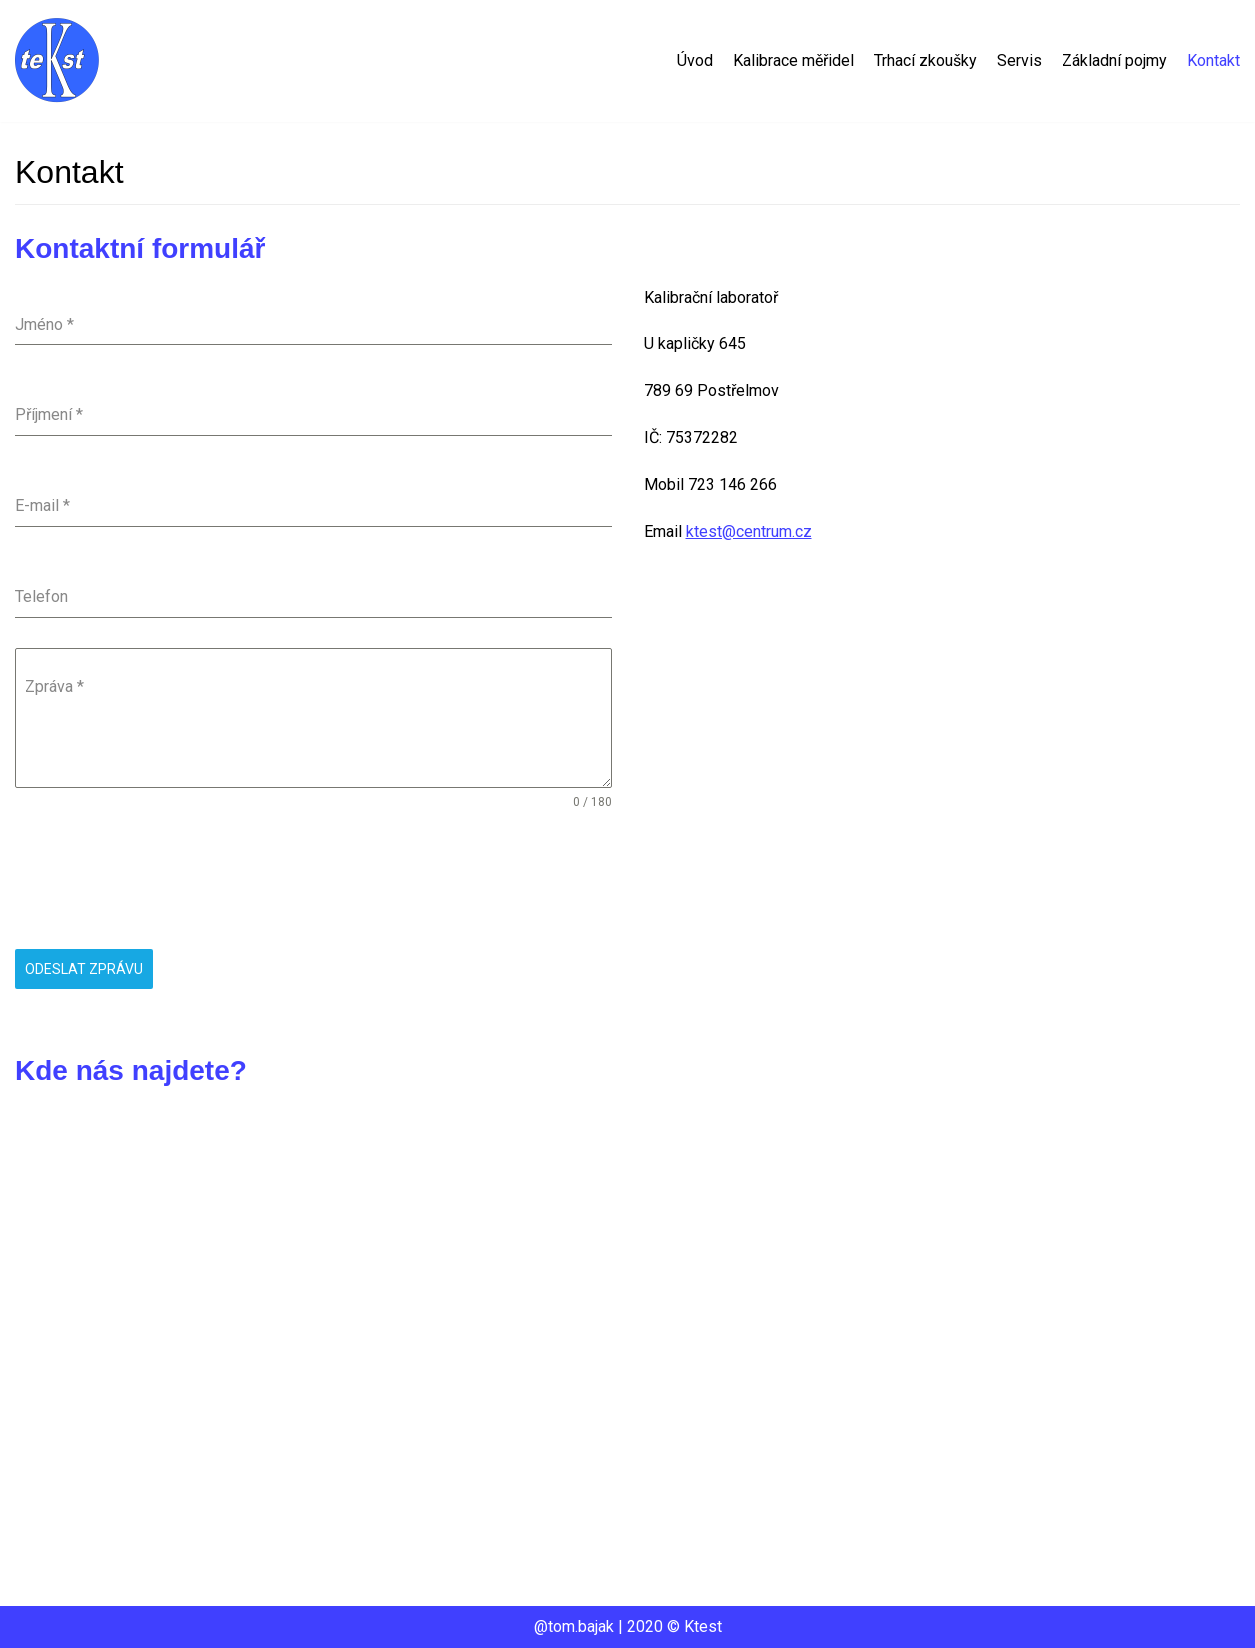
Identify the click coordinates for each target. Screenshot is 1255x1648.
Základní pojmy (1114, 60)
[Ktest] (59, 61)
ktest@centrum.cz (749, 531)
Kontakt (1213, 60)
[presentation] (167, 880)
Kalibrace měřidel (793, 60)
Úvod (695, 60)
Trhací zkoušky (925, 60)
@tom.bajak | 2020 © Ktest (628, 1626)
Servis (1019, 60)
